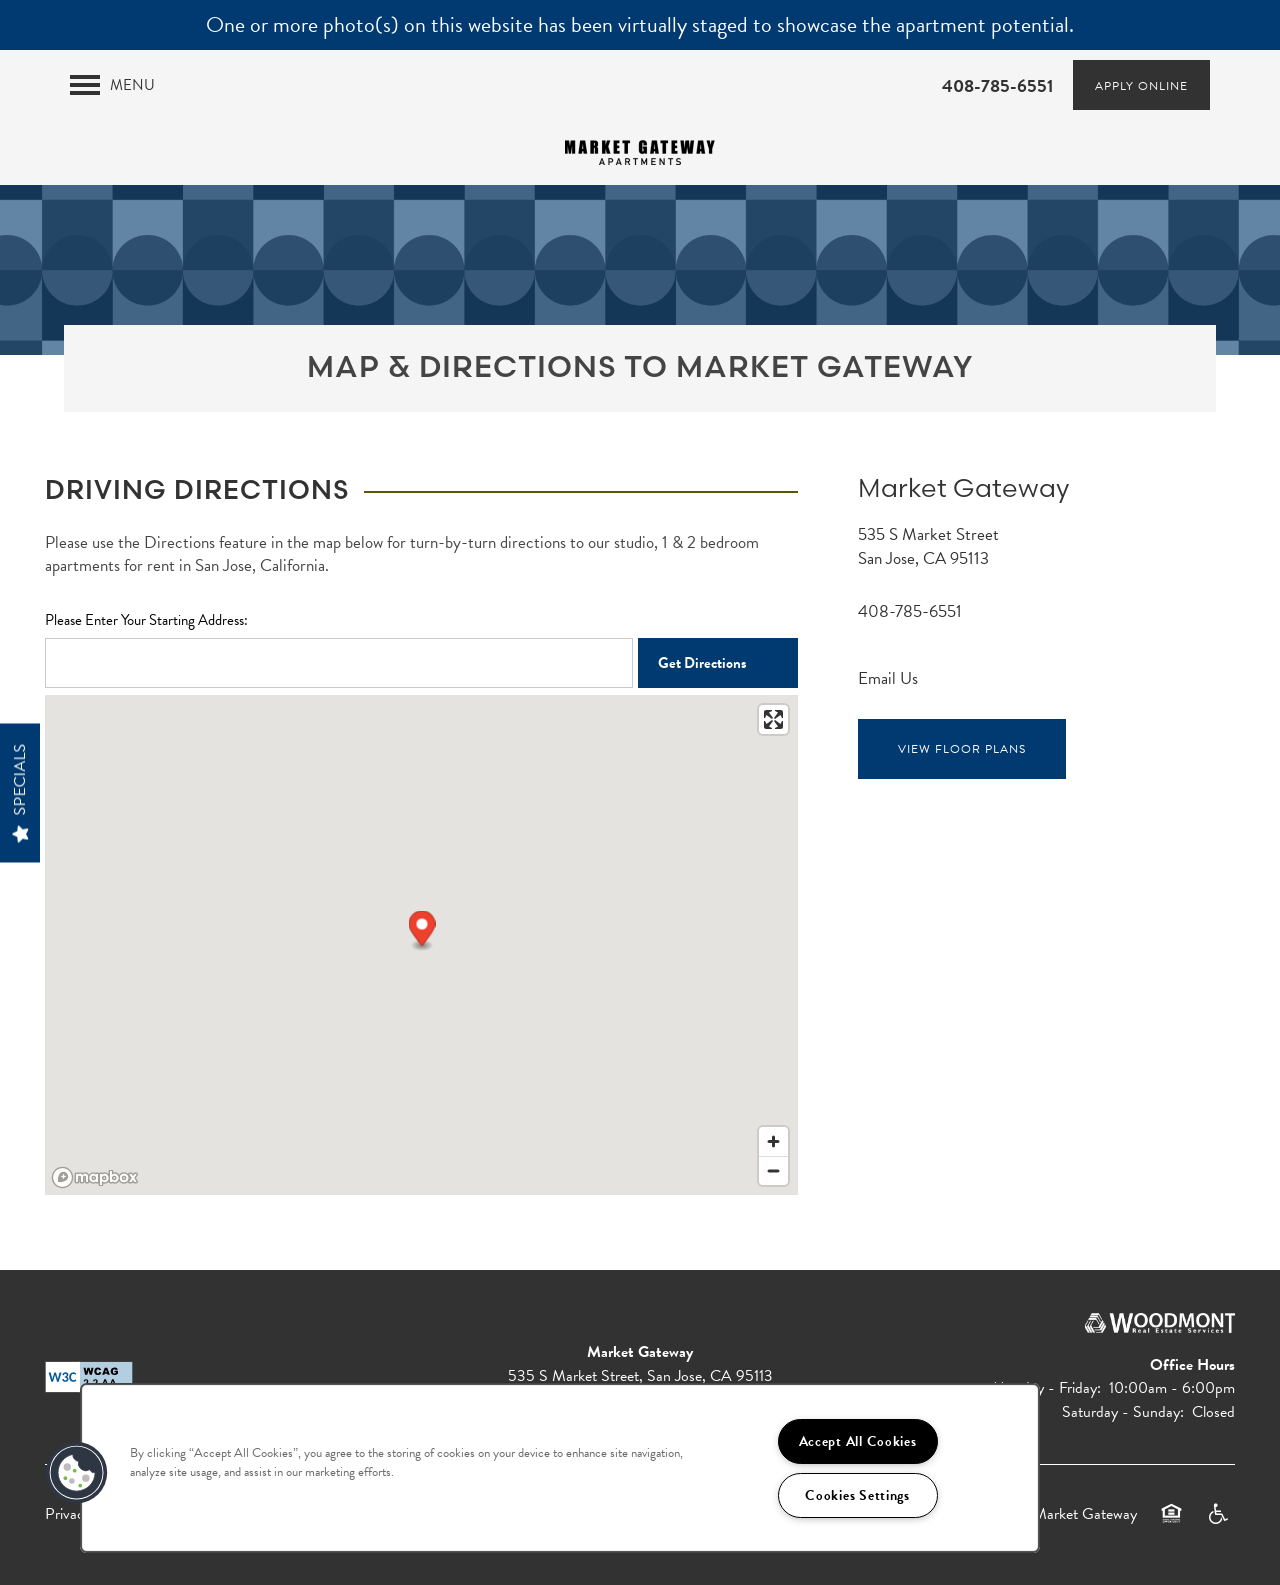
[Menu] (112, 85)
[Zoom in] (773, 1141)
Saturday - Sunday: (1123, 1412)
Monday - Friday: (1046, 1388)
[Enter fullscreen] (773, 719)
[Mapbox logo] (95, 1177)
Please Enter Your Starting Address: (146, 620)
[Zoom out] (773, 1170)
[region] (560, 1468)
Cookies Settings (857, 1495)
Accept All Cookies (858, 1441)
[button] (1258, 20)
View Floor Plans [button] (961, 749)
